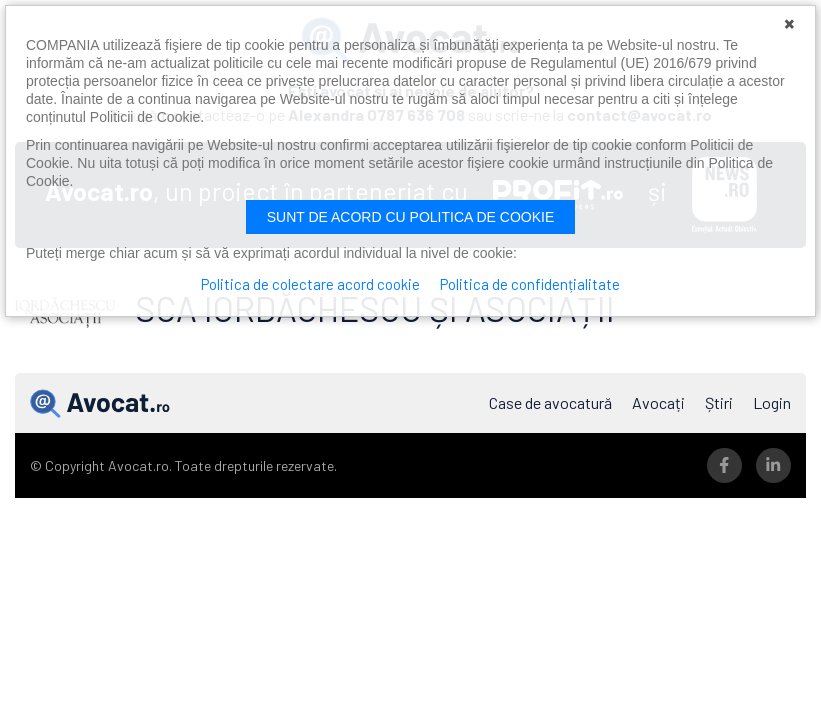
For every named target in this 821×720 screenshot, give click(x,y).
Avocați (658, 402)
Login (772, 402)
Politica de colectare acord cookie (310, 284)
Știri (719, 402)
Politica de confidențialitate (530, 284)
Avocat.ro (100, 403)
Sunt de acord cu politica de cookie (411, 217)
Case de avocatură (550, 402)
